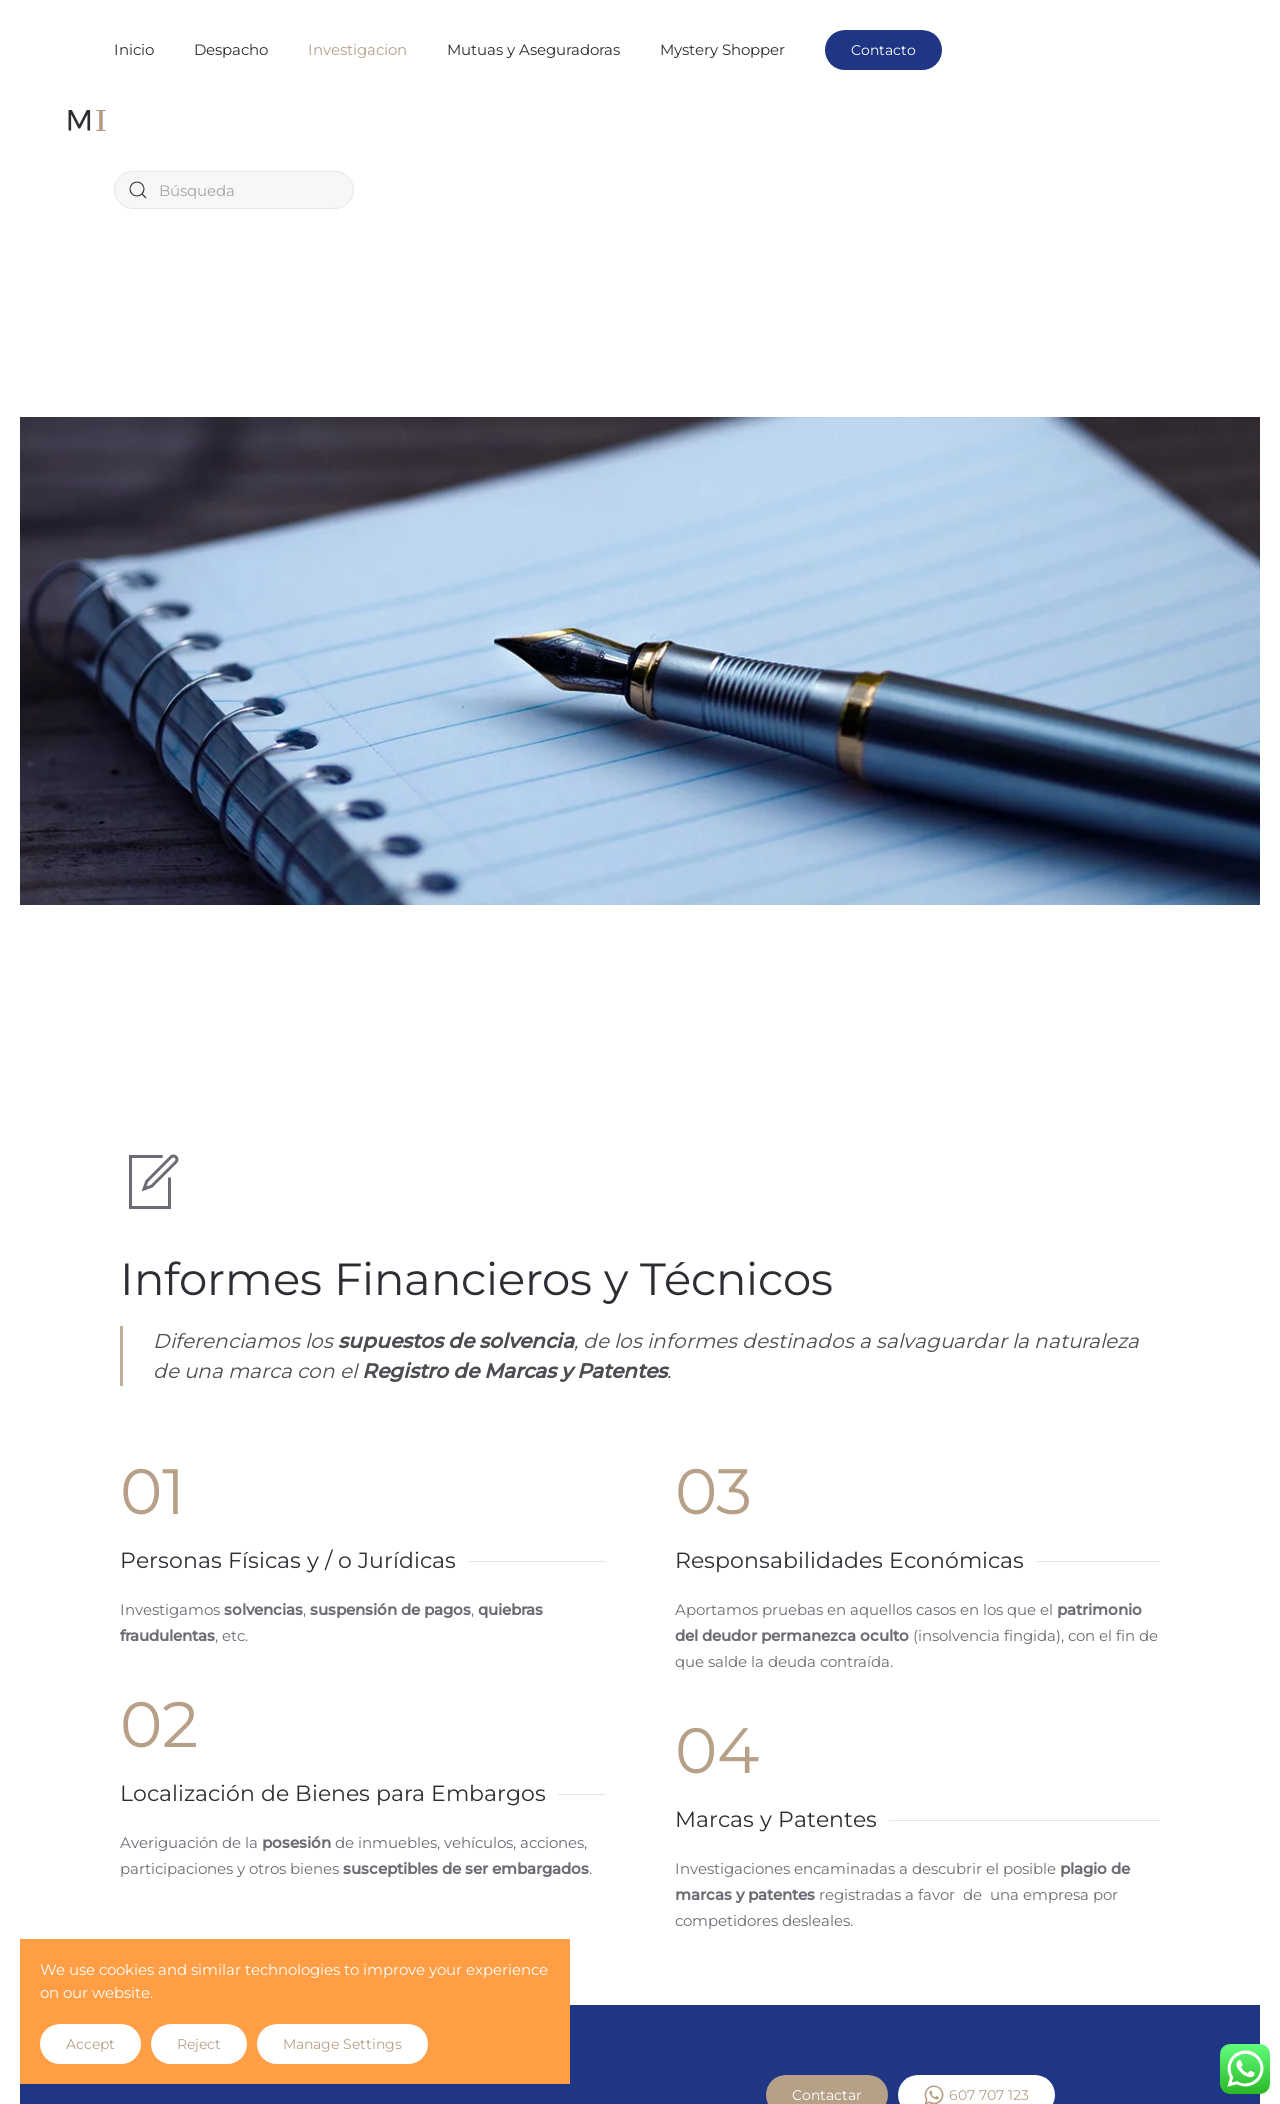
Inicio (134, 49)
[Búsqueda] (234, 190)
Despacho (231, 49)
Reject (199, 2044)
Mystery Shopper (722, 49)
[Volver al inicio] (87, 120)
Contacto (883, 50)
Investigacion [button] (357, 49)
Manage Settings (342, 2044)
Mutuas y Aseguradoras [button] (533, 49)
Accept (90, 2044)
